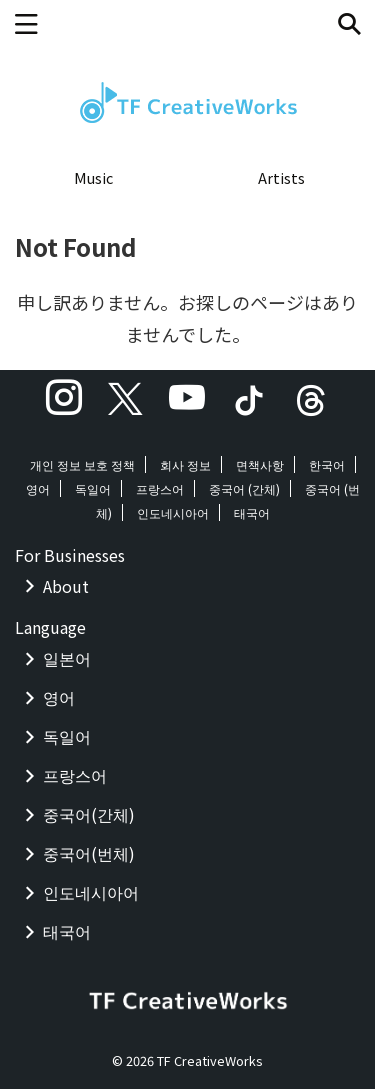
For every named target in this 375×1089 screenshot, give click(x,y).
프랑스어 (160, 488)
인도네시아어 (173, 512)
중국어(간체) (89, 814)
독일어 (93, 488)
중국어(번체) (89, 853)
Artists (281, 177)
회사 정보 (185, 464)
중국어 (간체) (244, 488)
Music (93, 177)
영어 (38, 488)
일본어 (67, 658)
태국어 (252, 512)
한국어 (327, 464)
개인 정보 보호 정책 (82, 464)
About (66, 586)
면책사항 (260, 464)
